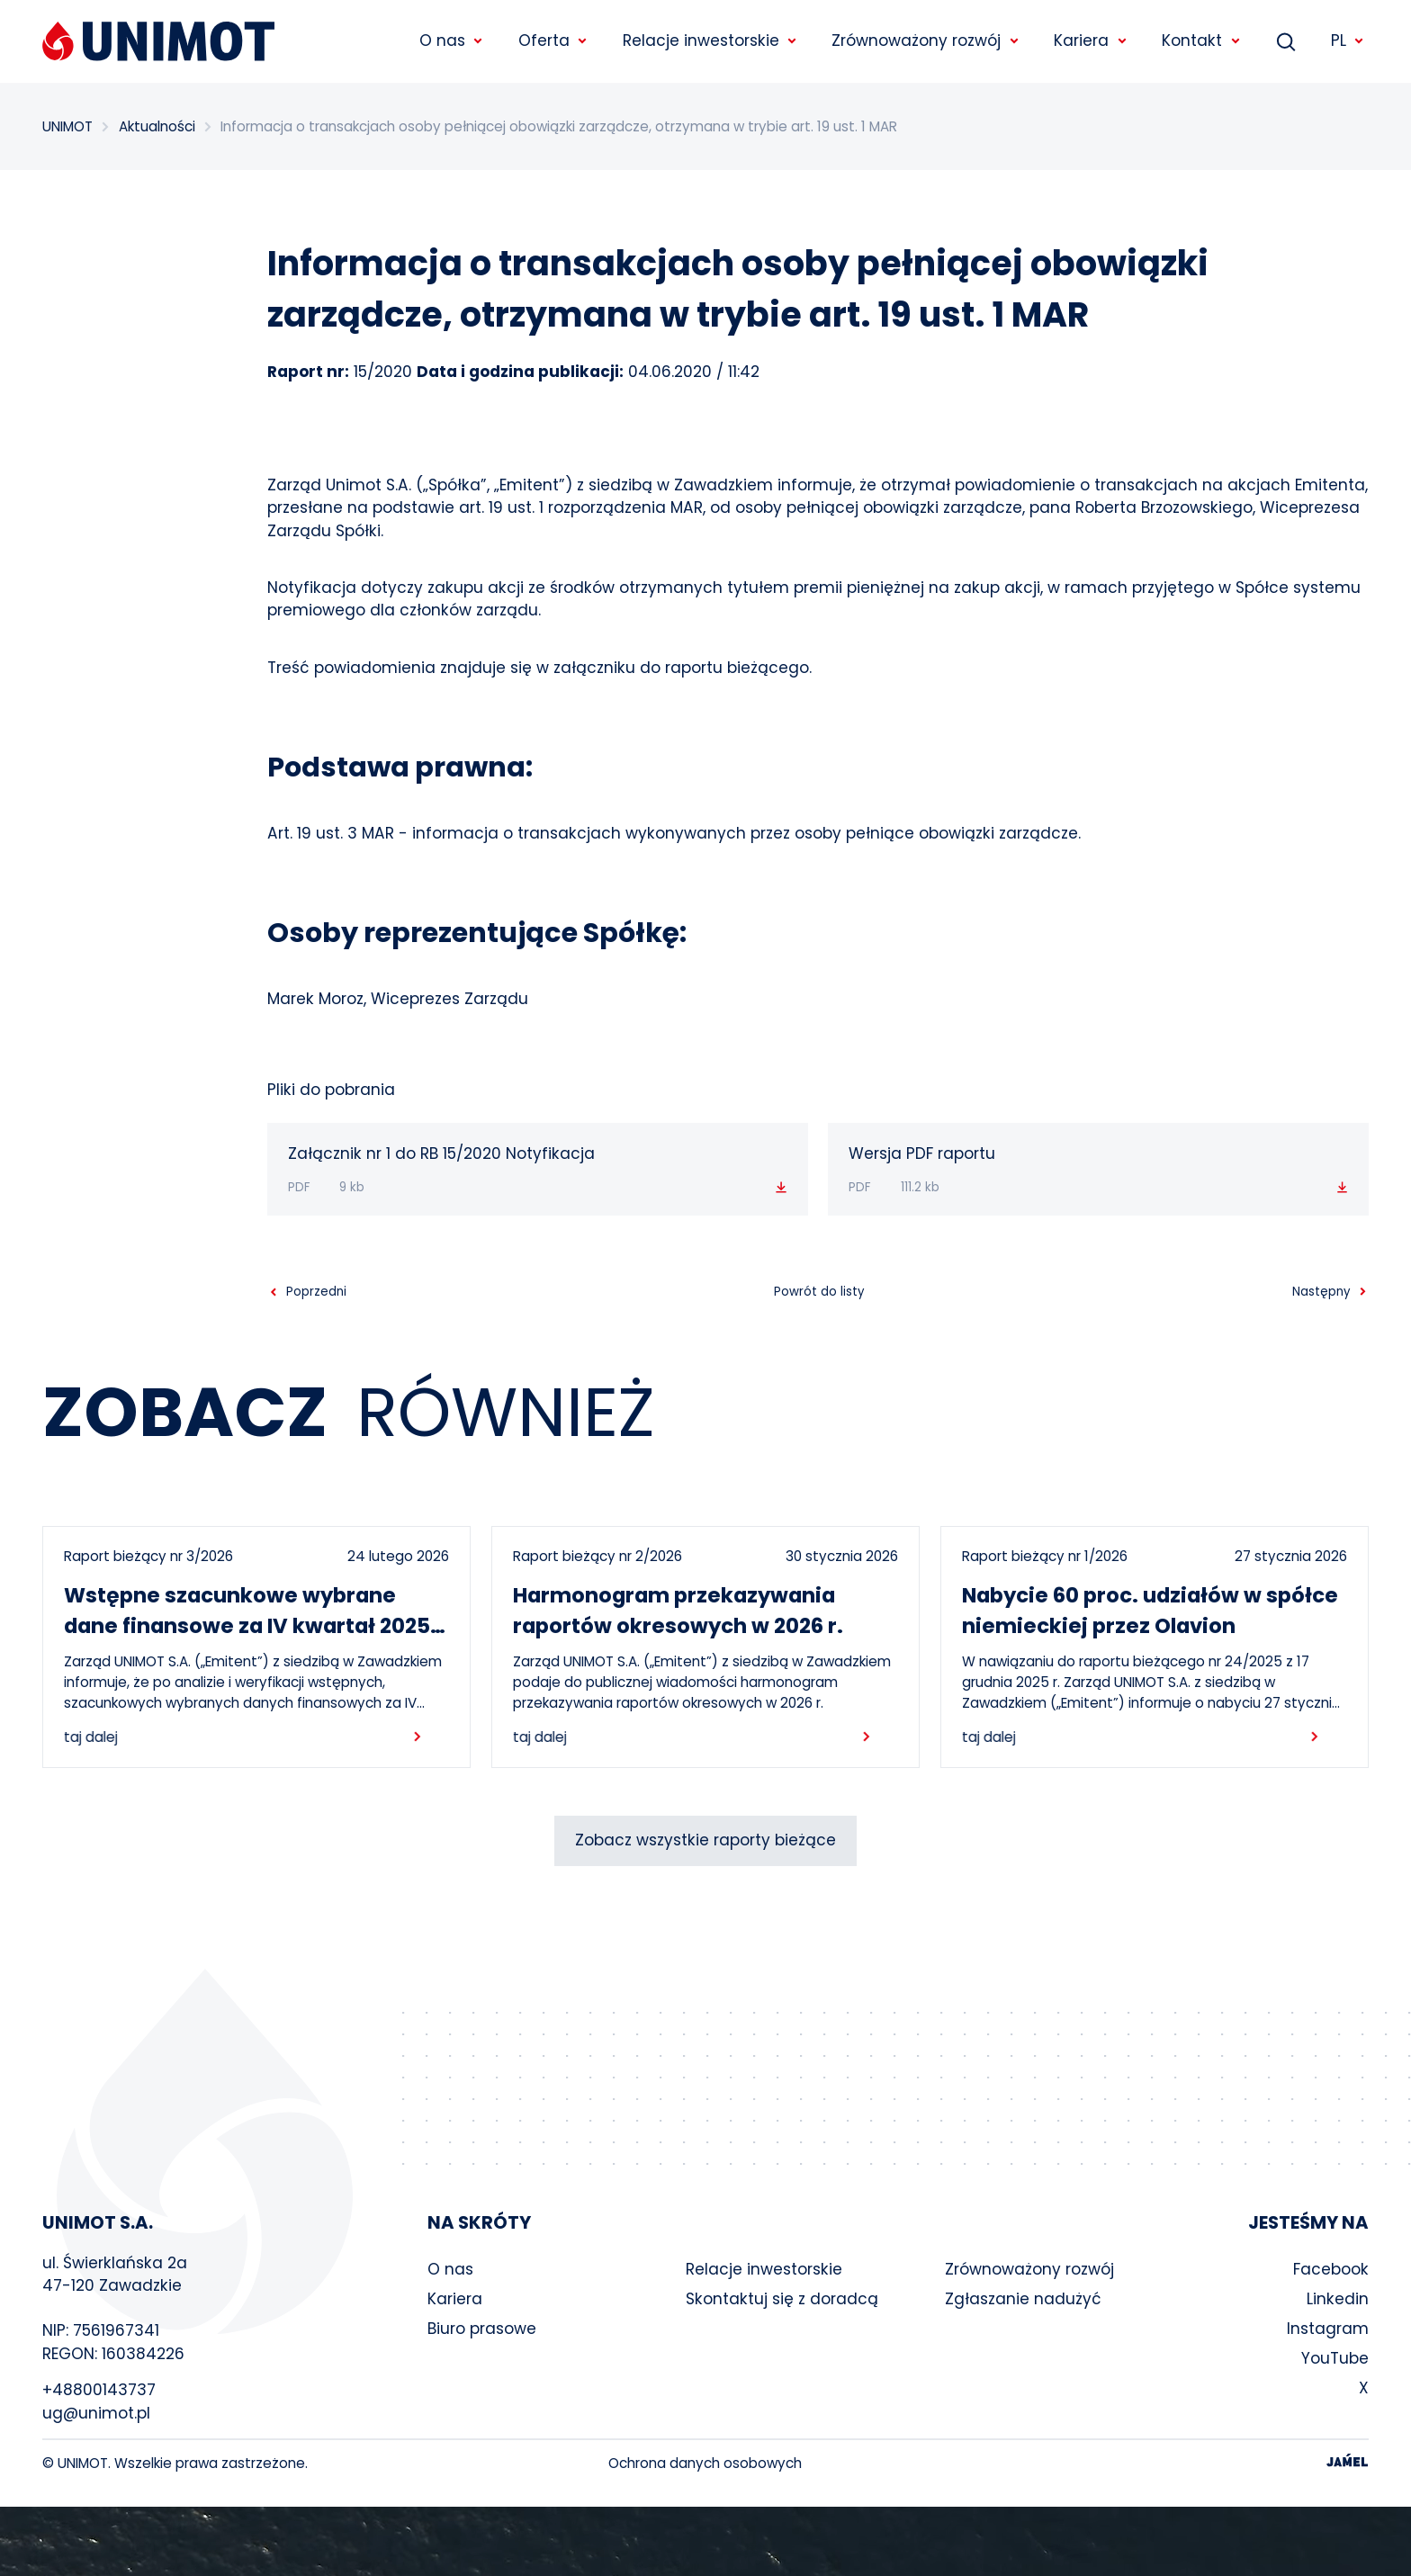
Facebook (1331, 2269)
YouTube (1335, 2358)
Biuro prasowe (481, 2328)
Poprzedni (316, 1292)
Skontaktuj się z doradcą (782, 2299)
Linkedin (1338, 2299)
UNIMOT (67, 126)
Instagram (1328, 2328)
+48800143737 (99, 2390)
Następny (1321, 1292)
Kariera (454, 2299)
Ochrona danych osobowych (705, 2463)
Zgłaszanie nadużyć (1023, 2299)
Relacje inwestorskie (764, 2269)
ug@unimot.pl (96, 2413)
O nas (450, 2269)
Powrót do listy (819, 1291)
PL (1348, 40)
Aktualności (157, 126)
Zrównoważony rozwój (1029, 2269)
